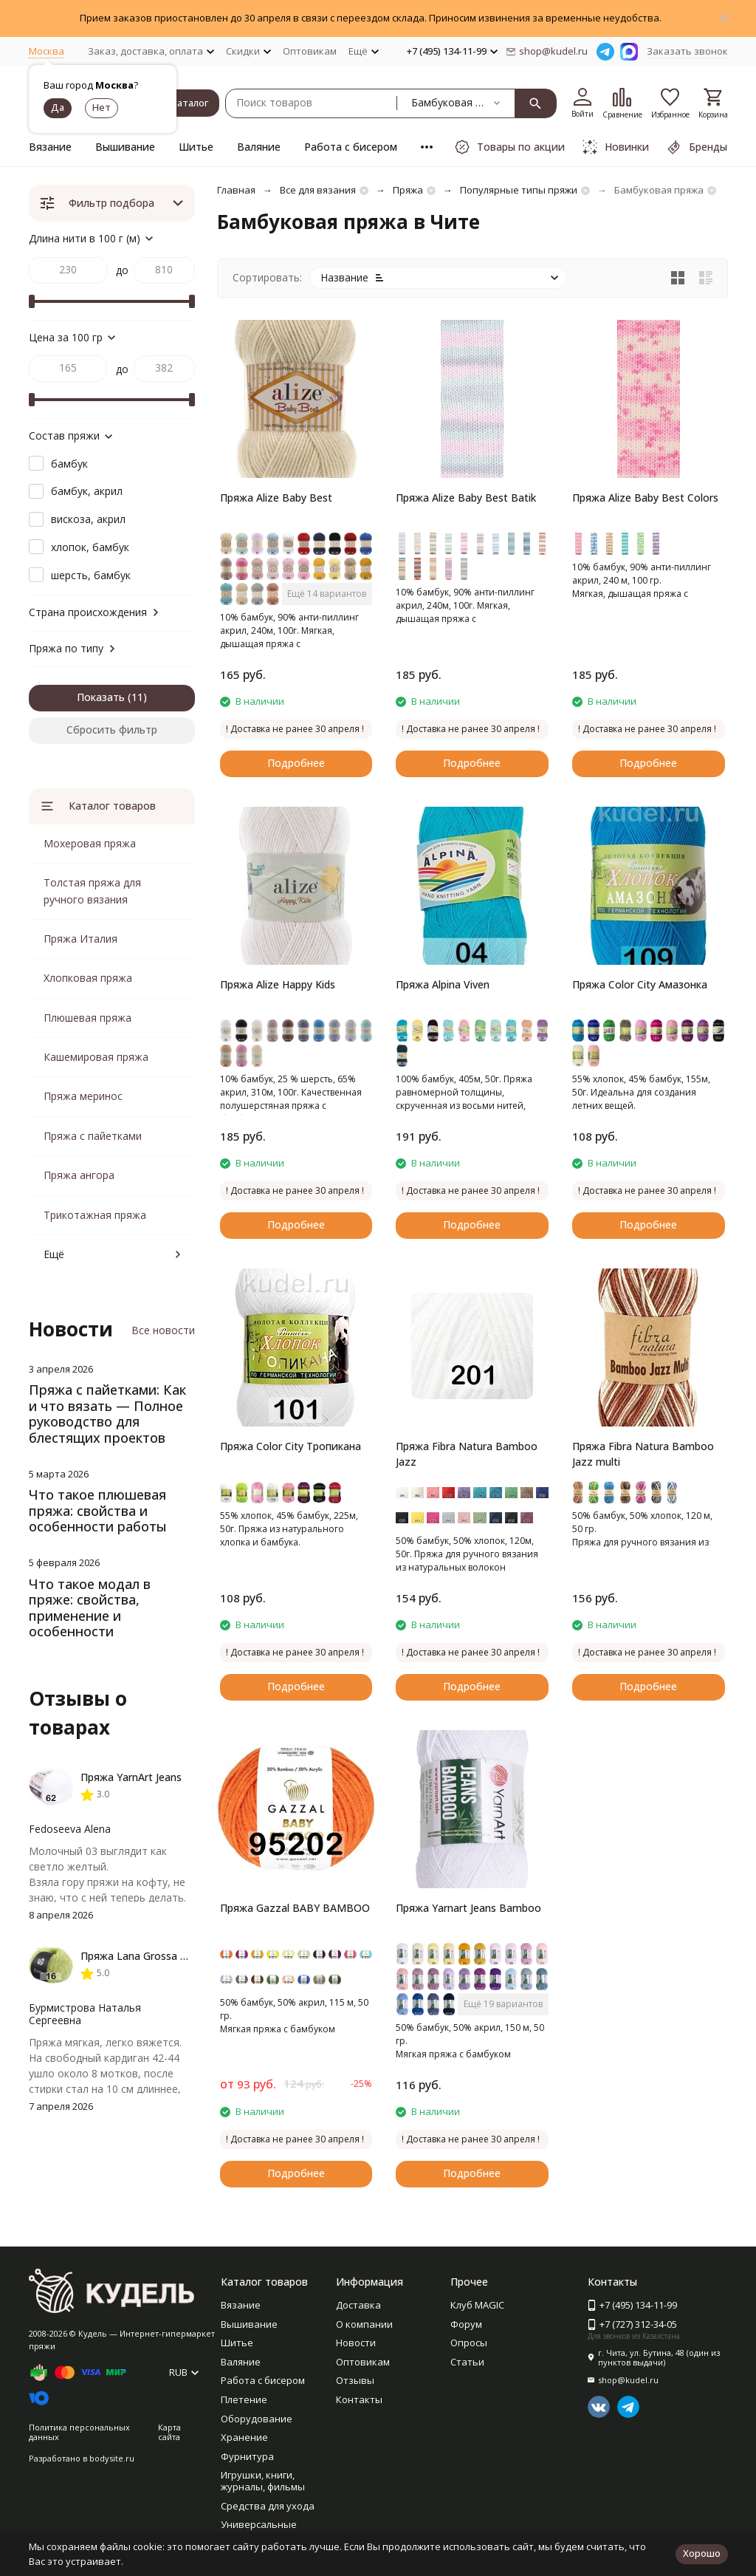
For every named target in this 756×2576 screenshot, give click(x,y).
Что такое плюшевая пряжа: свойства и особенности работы (98, 1510)
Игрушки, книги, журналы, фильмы (263, 2480)
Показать (101, 697)
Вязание (50, 147)
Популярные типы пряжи (518, 190)
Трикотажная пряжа (95, 1215)
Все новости (163, 1330)
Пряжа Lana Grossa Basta (144, 1956)
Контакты (359, 2399)
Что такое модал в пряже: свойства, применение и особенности (90, 1608)
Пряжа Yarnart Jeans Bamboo (468, 1908)
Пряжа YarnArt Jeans (131, 1777)
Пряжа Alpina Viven (442, 984)
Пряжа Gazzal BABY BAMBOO (295, 1908)
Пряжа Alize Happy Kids (277, 984)
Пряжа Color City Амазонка (639, 984)
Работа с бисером (350, 147)
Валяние (259, 147)
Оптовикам (310, 51)
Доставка (358, 2305)
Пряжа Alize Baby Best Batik (466, 498)
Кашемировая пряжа (96, 1057)
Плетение (244, 2399)
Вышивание (125, 147)
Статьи (467, 2361)
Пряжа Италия (80, 939)
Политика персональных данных (79, 2432)
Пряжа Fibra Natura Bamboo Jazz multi (643, 1454)
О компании (364, 2324)
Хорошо (702, 2553)
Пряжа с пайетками (93, 1136)
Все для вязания (318, 190)
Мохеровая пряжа (90, 843)
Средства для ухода (268, 2505)
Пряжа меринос (83, 1096)
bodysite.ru (111, 2458)
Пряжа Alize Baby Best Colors (645, 498)
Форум (466, 2324)
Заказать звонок (687, 51)
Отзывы (355, 2380)
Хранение (244, 2437)
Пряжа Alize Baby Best (276, 498)
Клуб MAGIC (477, 2305)
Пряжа (408, 190)
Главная (236, 190)
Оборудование (256, 2418)
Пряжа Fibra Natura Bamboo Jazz (466, 1454)
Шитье (196, 147)
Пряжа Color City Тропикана (290, 1446)
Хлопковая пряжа (88, 978)
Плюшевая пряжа (87, 1018)
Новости (356, 2342)
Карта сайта (169, 2432)
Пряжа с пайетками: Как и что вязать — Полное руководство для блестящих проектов (107, 1413)
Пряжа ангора (79, 1175)
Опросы (468, 2342)
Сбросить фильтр (111, 729)
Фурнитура (247, 2456)
